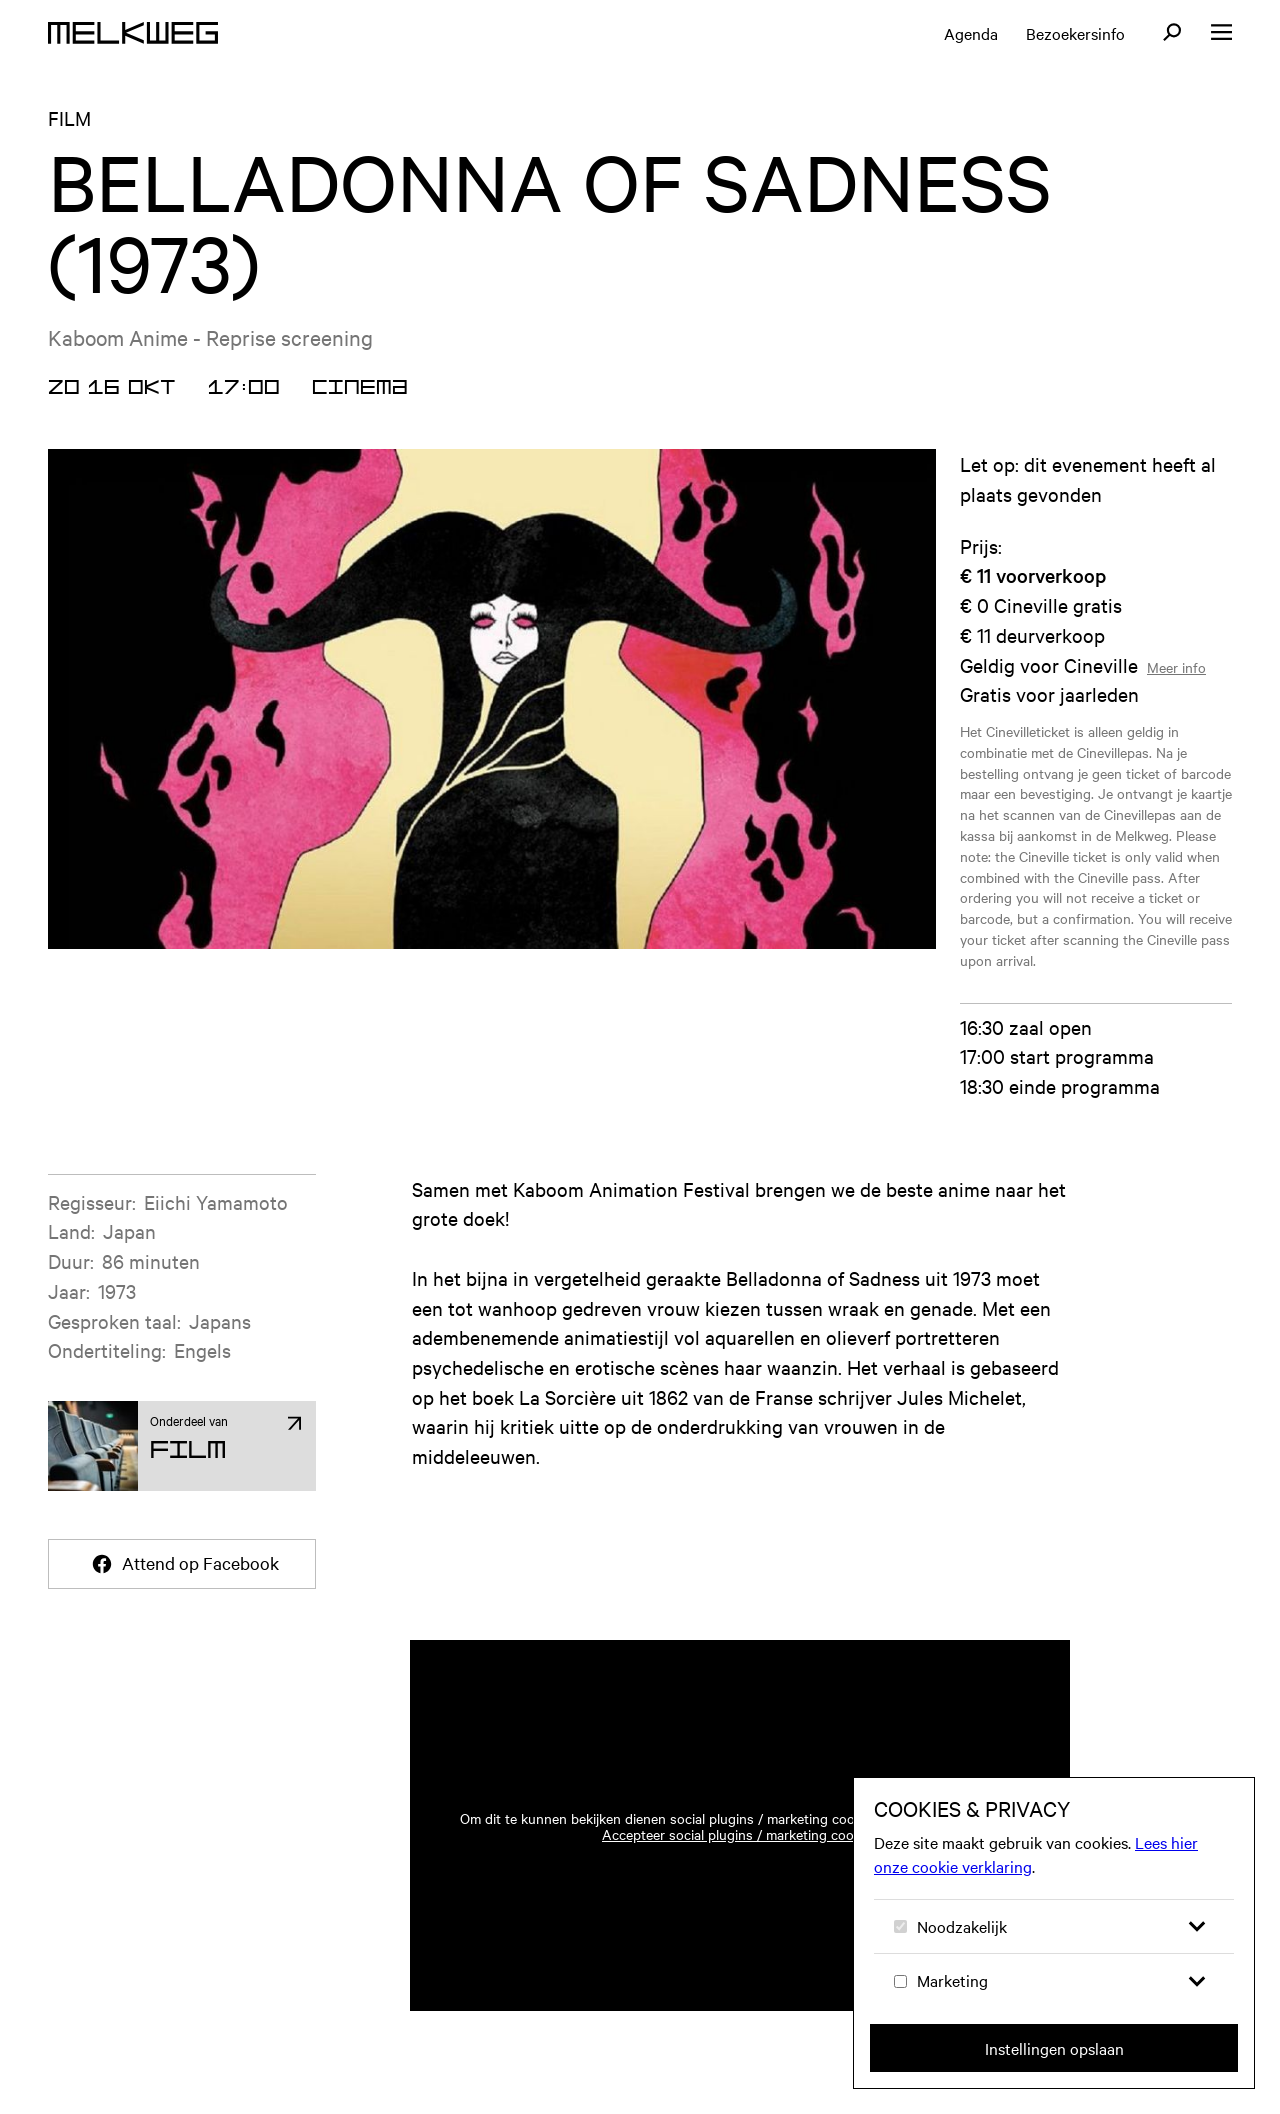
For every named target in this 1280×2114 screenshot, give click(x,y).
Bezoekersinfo (1075, 33)
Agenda (971, 33)
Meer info (1176, 667)
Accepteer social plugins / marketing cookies (740, 1834)
